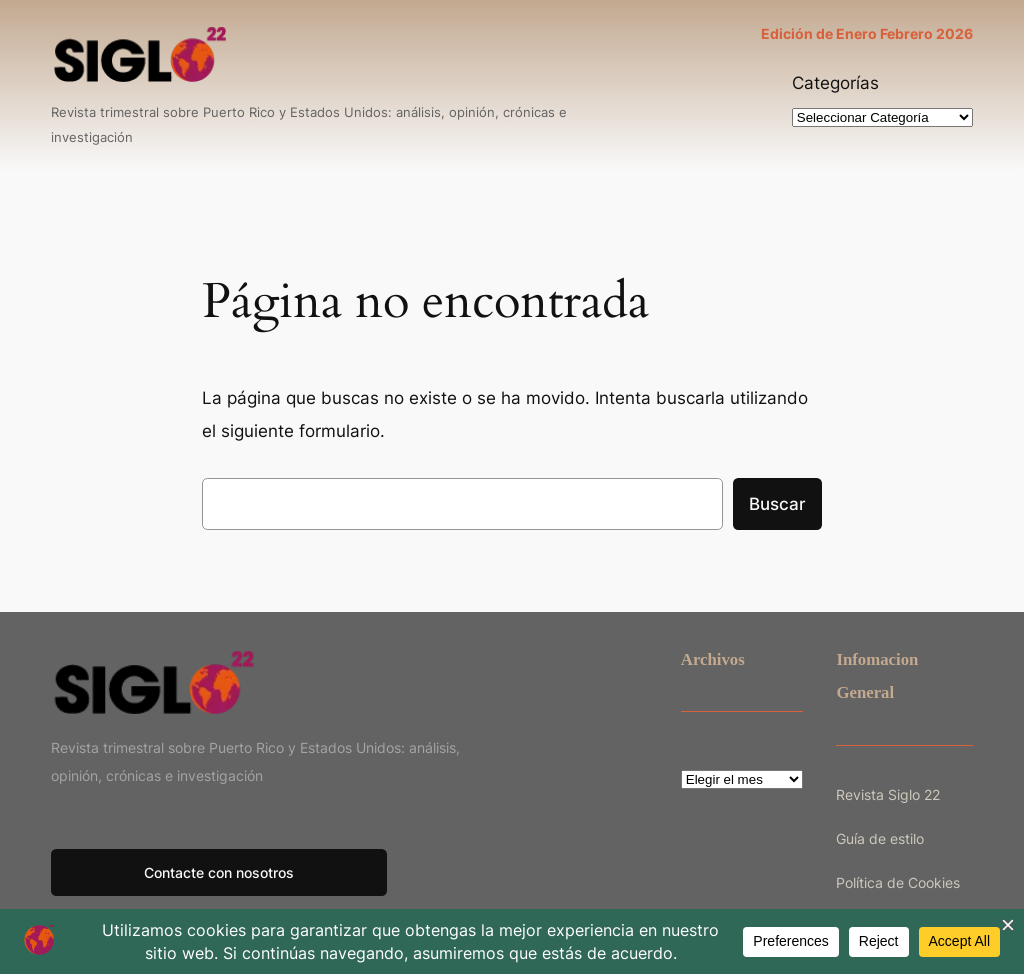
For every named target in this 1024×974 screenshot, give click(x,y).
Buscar (777, 504)
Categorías (835, 83)
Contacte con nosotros (219, 872)
